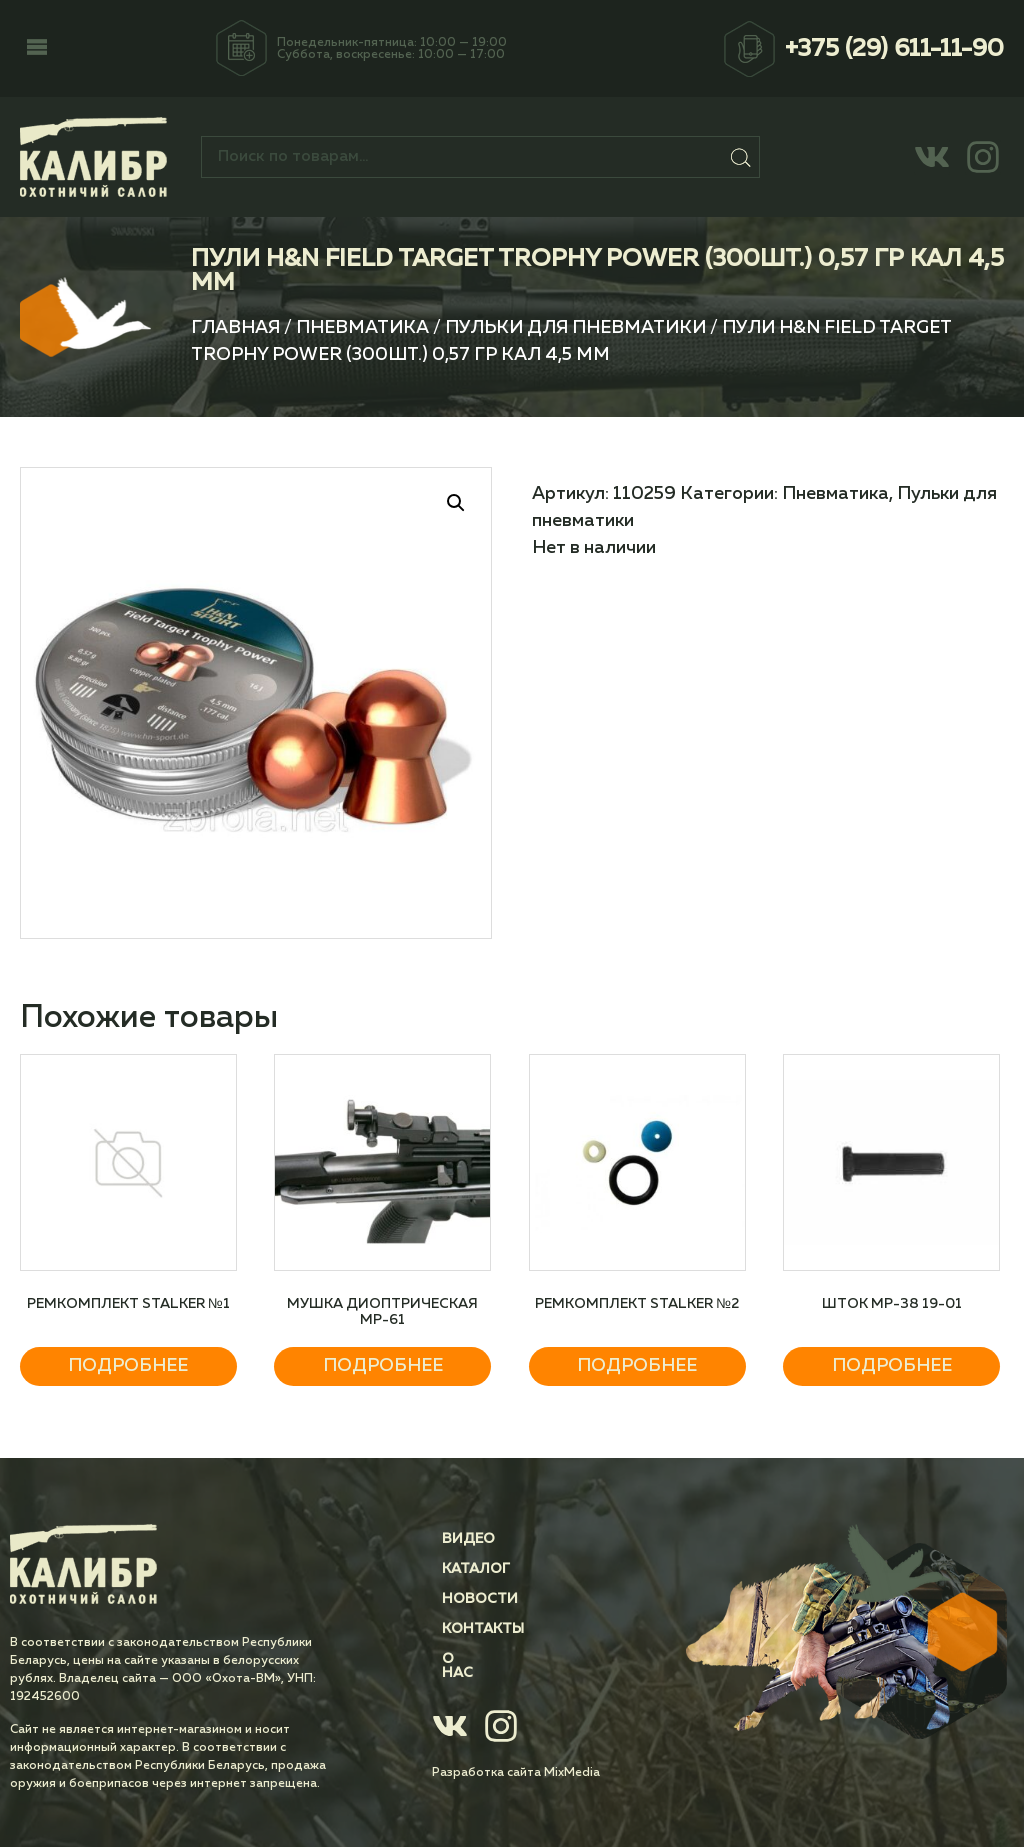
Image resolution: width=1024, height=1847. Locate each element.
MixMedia (572, 1759)
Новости (480, 1599)
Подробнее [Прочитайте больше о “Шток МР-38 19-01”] (892, 1366)
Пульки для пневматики (575, 328)
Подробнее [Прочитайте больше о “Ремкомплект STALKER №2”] (637, 1366)
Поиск (740, 157)
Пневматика (362, 328)
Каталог (476, 1569)
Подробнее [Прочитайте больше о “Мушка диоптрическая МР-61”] (383, 1366)
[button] (37, 49)
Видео (468, 1539)
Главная (235, 328)
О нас (465, 1659)
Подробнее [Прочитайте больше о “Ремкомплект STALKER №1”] (128, 1366)
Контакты (483, 1629)
